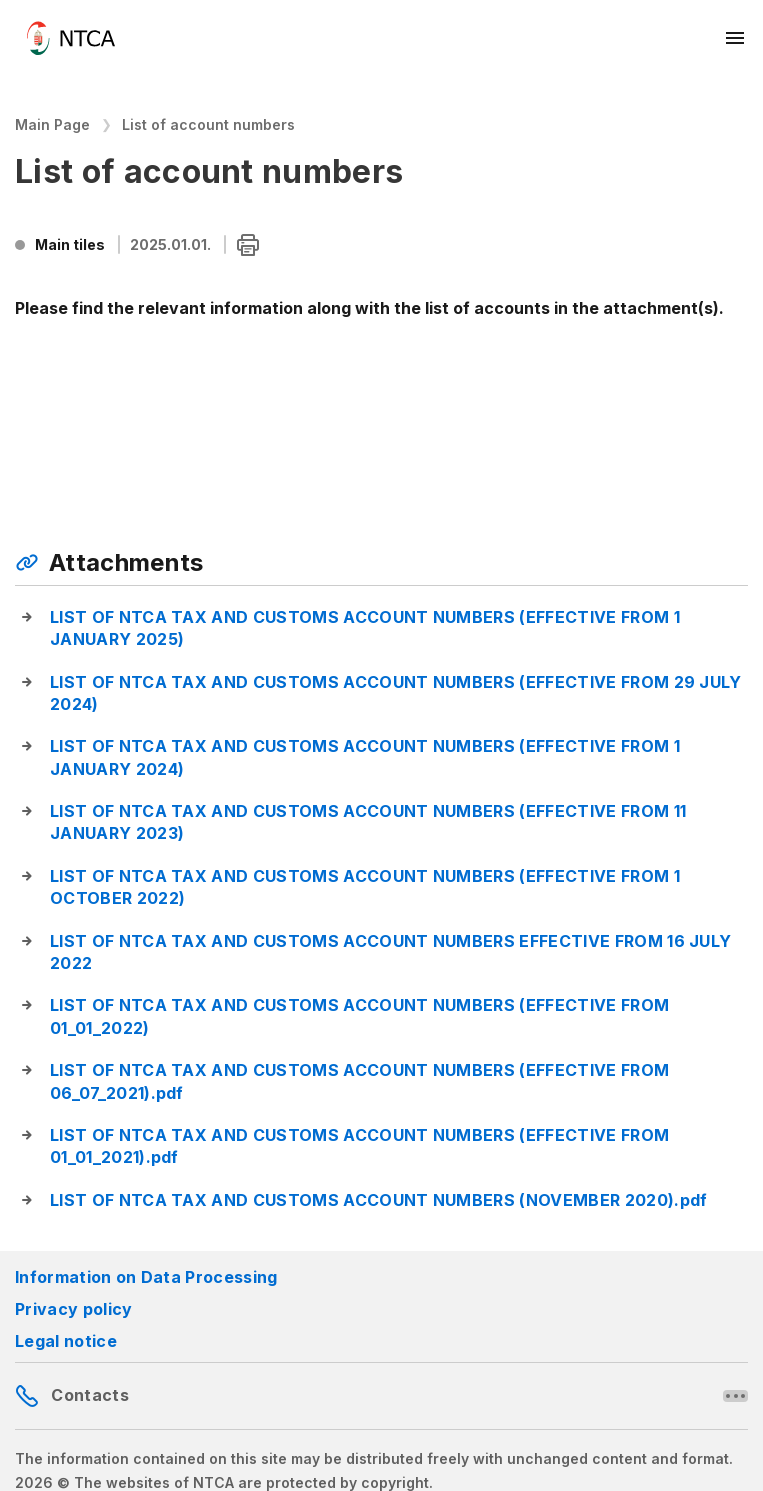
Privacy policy (73, 1309)
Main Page (52, 124)
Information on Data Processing (146, 1277)
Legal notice (66, 1341)
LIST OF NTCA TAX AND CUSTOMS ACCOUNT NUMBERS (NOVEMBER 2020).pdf (378, 1200)
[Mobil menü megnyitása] (736, 38)
